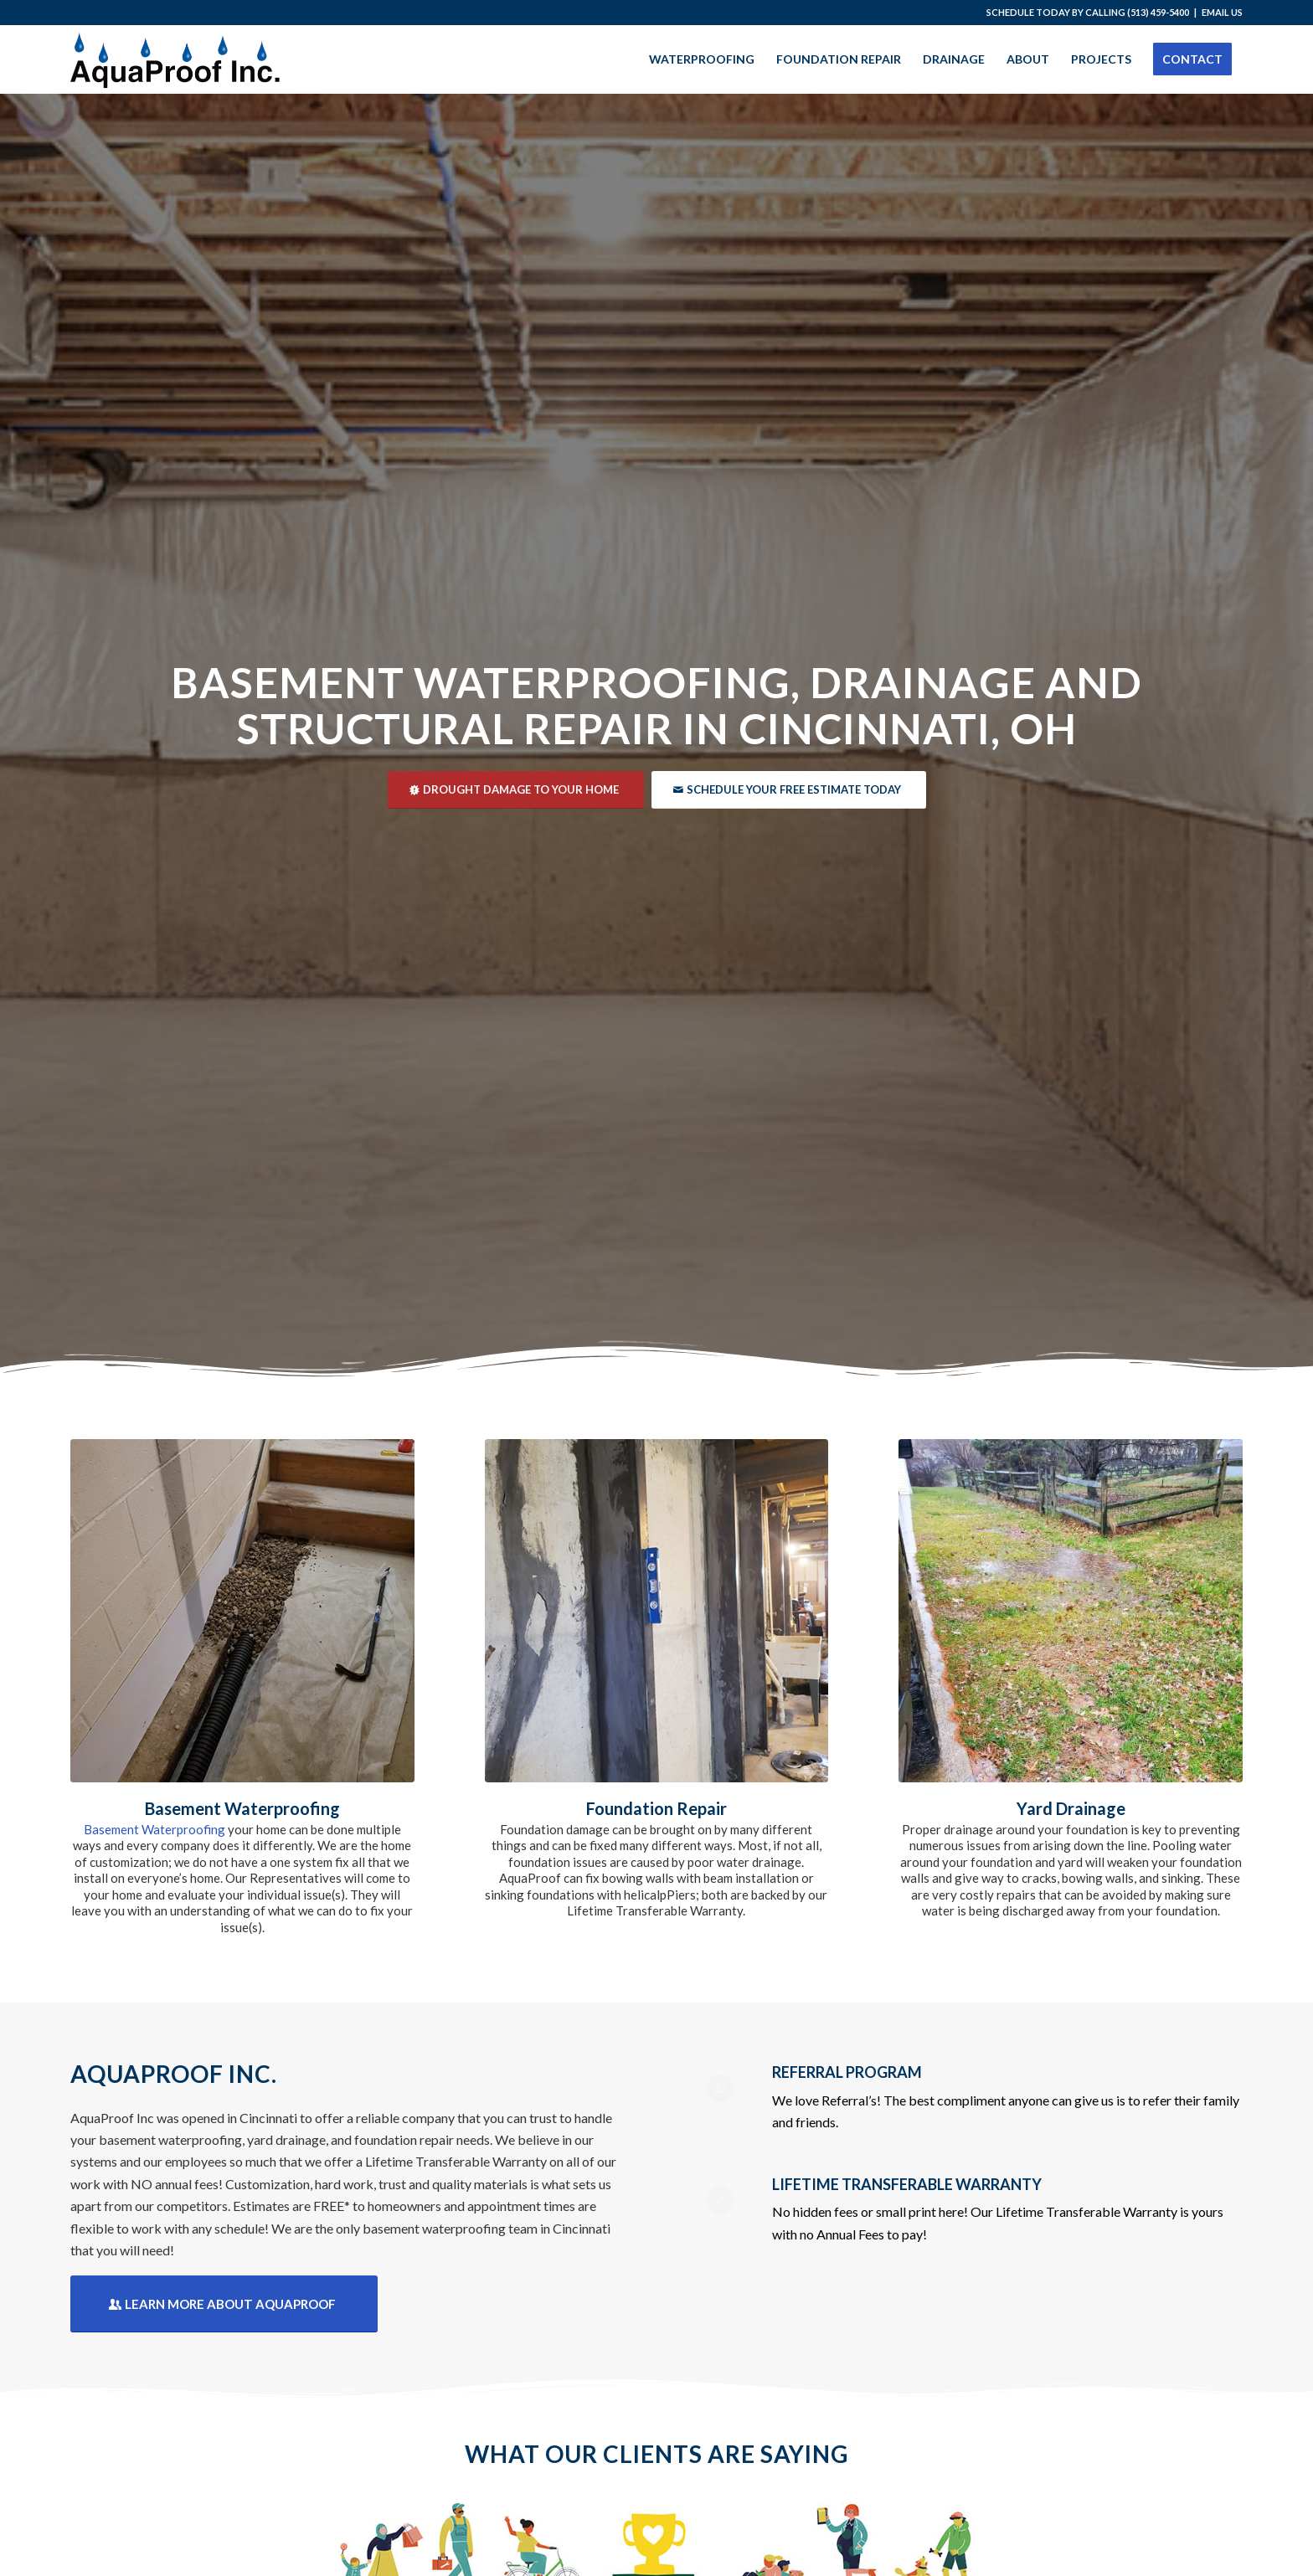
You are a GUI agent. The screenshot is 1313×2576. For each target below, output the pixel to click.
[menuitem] (701, 59)
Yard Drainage (1071, 1808)
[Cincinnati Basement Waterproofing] (242, 1611)
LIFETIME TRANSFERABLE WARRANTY (907, 2184)
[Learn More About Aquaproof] (224, 2303)
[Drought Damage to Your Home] (516, 790)
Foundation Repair (656, 1808)
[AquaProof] (175, 59)
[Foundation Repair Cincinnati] (657, 1611)
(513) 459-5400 (1158, 12)
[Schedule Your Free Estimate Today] (788, 790)
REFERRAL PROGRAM (847, 2072)
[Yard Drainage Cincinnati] (1071, 1611)
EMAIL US (1222, 12)
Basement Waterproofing (242, 1808)
